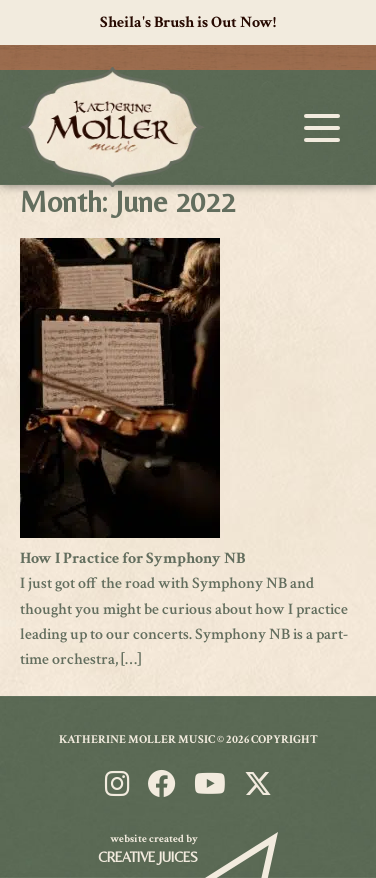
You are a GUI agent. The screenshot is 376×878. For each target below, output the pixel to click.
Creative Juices (148, 857)
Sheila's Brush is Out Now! (188, 22)
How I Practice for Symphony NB (132, 558)
